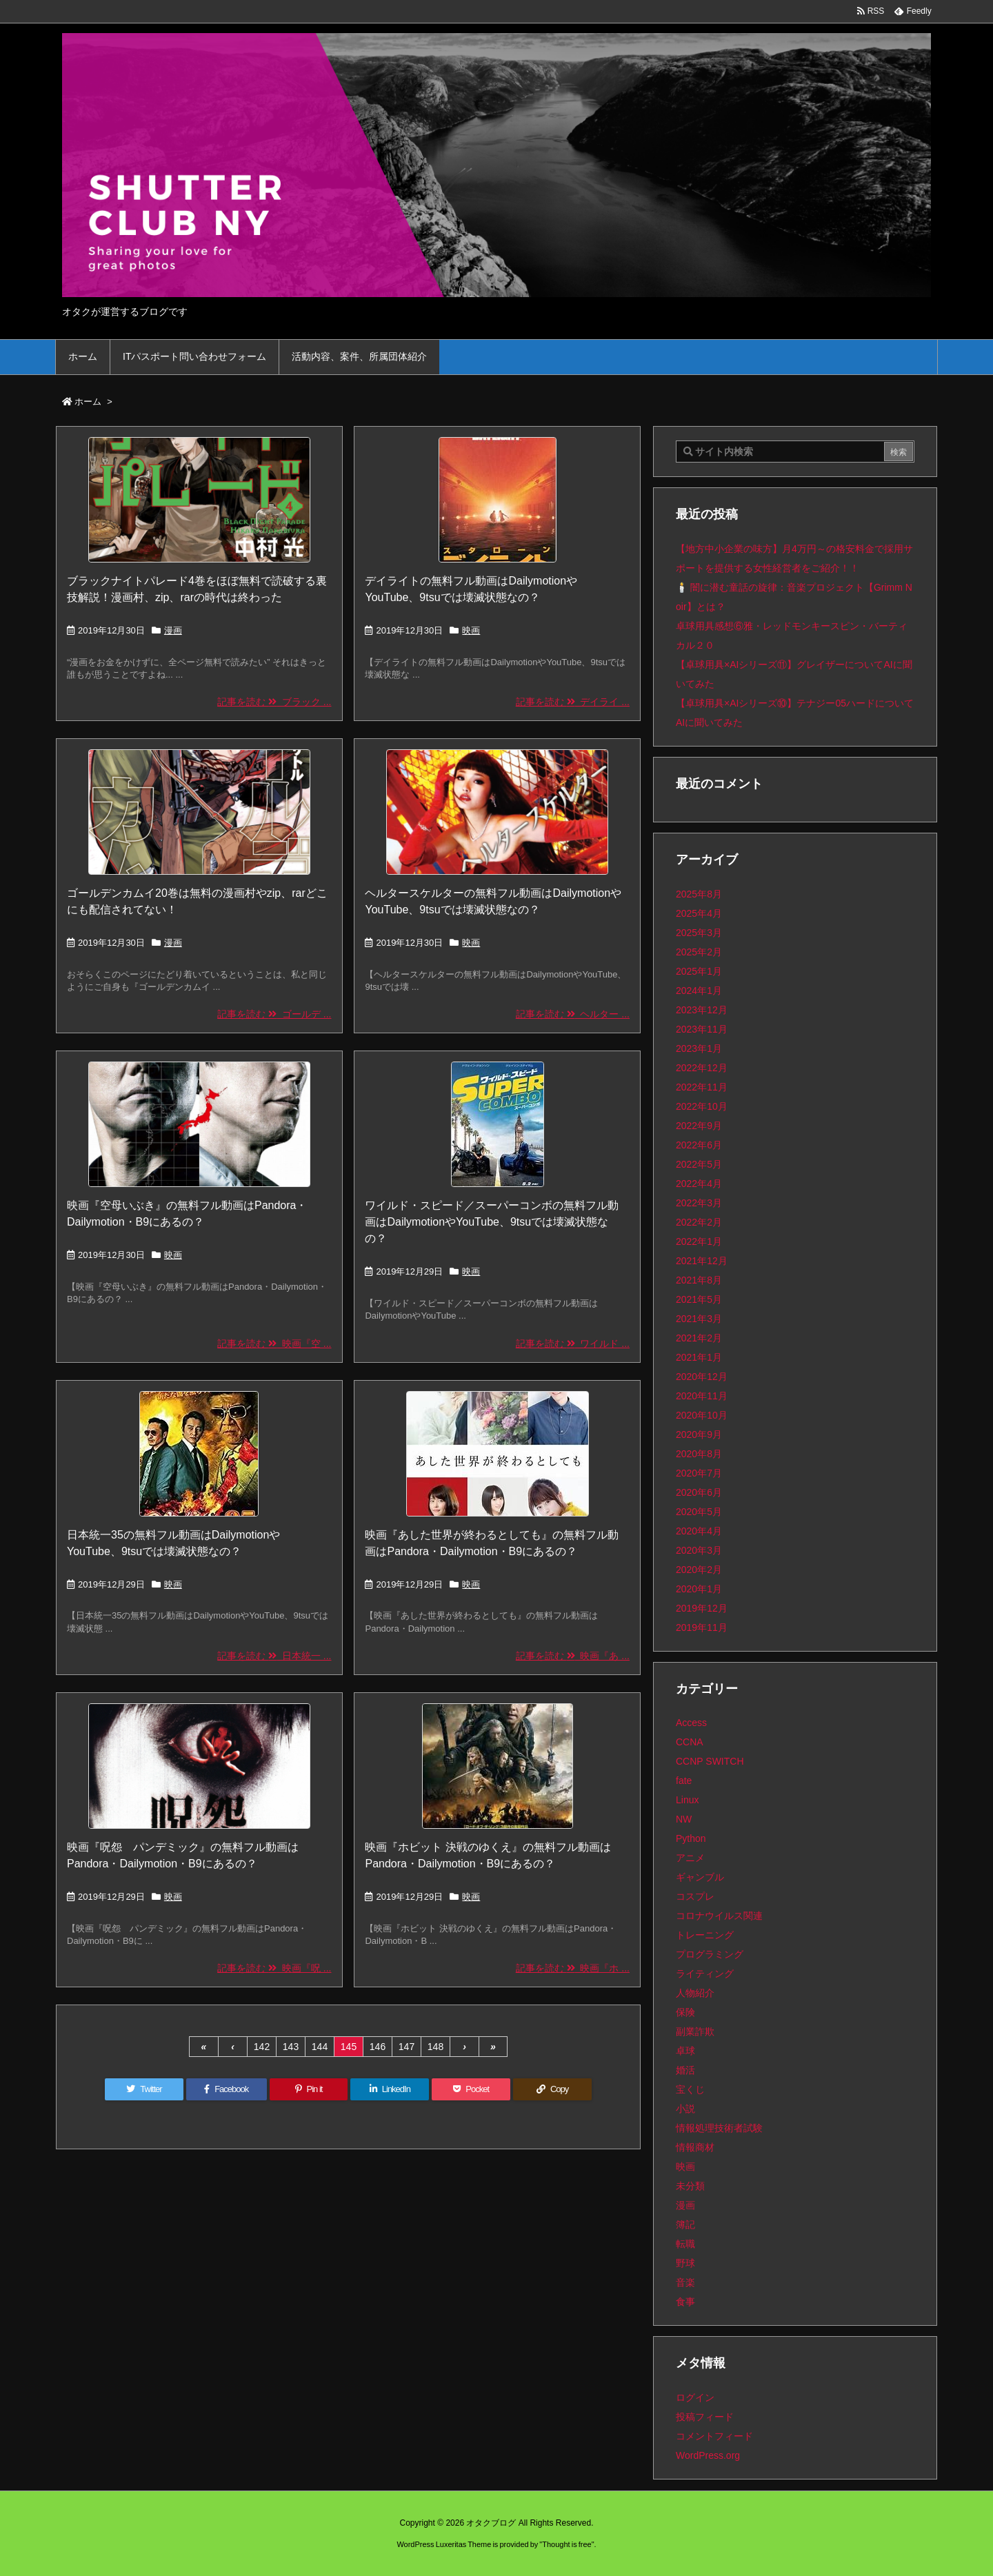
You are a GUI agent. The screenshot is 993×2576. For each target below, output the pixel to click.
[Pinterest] (309, 2089)
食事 (685, 2301)
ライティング (705, 1973)
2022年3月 (699, 1202)
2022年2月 (699, 1222)
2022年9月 (699, 1125)
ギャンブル (700, 1877)
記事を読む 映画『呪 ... (274, 1968)
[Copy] (552, 2089)
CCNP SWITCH (710, 1761)
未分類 (690, 2185)
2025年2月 (699, 951)
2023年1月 (699, 1048)
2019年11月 (702, 1627)
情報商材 (695, 2147)
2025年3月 (699, 932)
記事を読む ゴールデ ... (274, 1014)
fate (684, 1780)
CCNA (689, 1741)
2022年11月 (702, 1087)
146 (377, 2046)
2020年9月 (699, 1434)
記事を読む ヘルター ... (573, 1014)
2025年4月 (699, 913)
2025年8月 (699, 894)
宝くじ (690, 2089)
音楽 (685, 2282)
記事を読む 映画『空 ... (274, 1343)
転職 (685, 2243)
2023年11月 (702, 1029)
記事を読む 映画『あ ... (573, 1655)
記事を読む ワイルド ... (573, 1343)
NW (684, 1819)
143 (291, 2046)
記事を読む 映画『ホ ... (573, 1968)
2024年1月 (699, 990)
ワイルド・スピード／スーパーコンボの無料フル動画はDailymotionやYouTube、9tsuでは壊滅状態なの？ (492, 1221)
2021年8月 (699, 1280)
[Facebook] (226, 2089)
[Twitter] (144, 2089)
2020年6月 (699, 1492)
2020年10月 (702, 1415)
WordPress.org (708, 2455)
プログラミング (709, 1954)
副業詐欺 (695, 2031)
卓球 (685, 2050)
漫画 (173, 630)
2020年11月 (702, 1395)
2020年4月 (699, 1531)
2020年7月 (699, 1473)
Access (691, 1722)
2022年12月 (702, 1067)
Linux (687, 1799)
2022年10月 (702, 1106)
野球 (685, 2263)
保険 (685, 2012)
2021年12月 (702, 1260)
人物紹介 (695, 1992)
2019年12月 (702, 1608)
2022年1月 (699, 1241)
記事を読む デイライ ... (573, 701)
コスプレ (695, 1896)
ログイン (695, 2397)
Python (691, 1838)
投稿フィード (705, 2416)
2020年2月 (699, 1569)
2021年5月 (699, 1299)
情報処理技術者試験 (719, 2127)
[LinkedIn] (389, 2089)
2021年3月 (699, 1318)
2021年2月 (699, 1337)
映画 (471, 630)
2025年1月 (699, 971)
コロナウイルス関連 (719, 1915)
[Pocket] (471, 2089)
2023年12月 (702, 1009)
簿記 (685, 2224)
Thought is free (566, 2544)
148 (435, 2046)
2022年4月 (699, 1183)
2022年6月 (699, 1144)
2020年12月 (702, 1376)
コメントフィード (714, 2436)
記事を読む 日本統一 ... (274, 1655)
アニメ (690, 1857)
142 (262, 2046)
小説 (685, 2108)
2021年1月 (699, 1357)
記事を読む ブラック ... (274, 701)
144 (320, 2046)
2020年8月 (699, 1453)
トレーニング (705, 1934)
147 (406, 2046)
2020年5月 (699, 1511)
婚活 (685, 2070)
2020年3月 (699, 1550)
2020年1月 (699, 1588)
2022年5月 (699, 1164)
